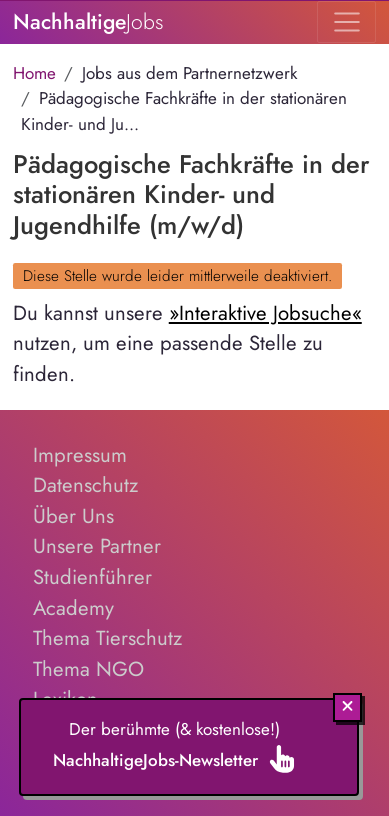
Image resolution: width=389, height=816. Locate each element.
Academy (73, 608)
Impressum (80, 455)
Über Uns (73, 516)
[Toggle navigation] (346, 22)
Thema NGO (88, 669)
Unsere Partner (97, 546)
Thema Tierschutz (107, 638)
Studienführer (92, 577)
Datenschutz (85, 485)
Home (34, 73)
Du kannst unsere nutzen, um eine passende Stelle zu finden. (187, 343)
